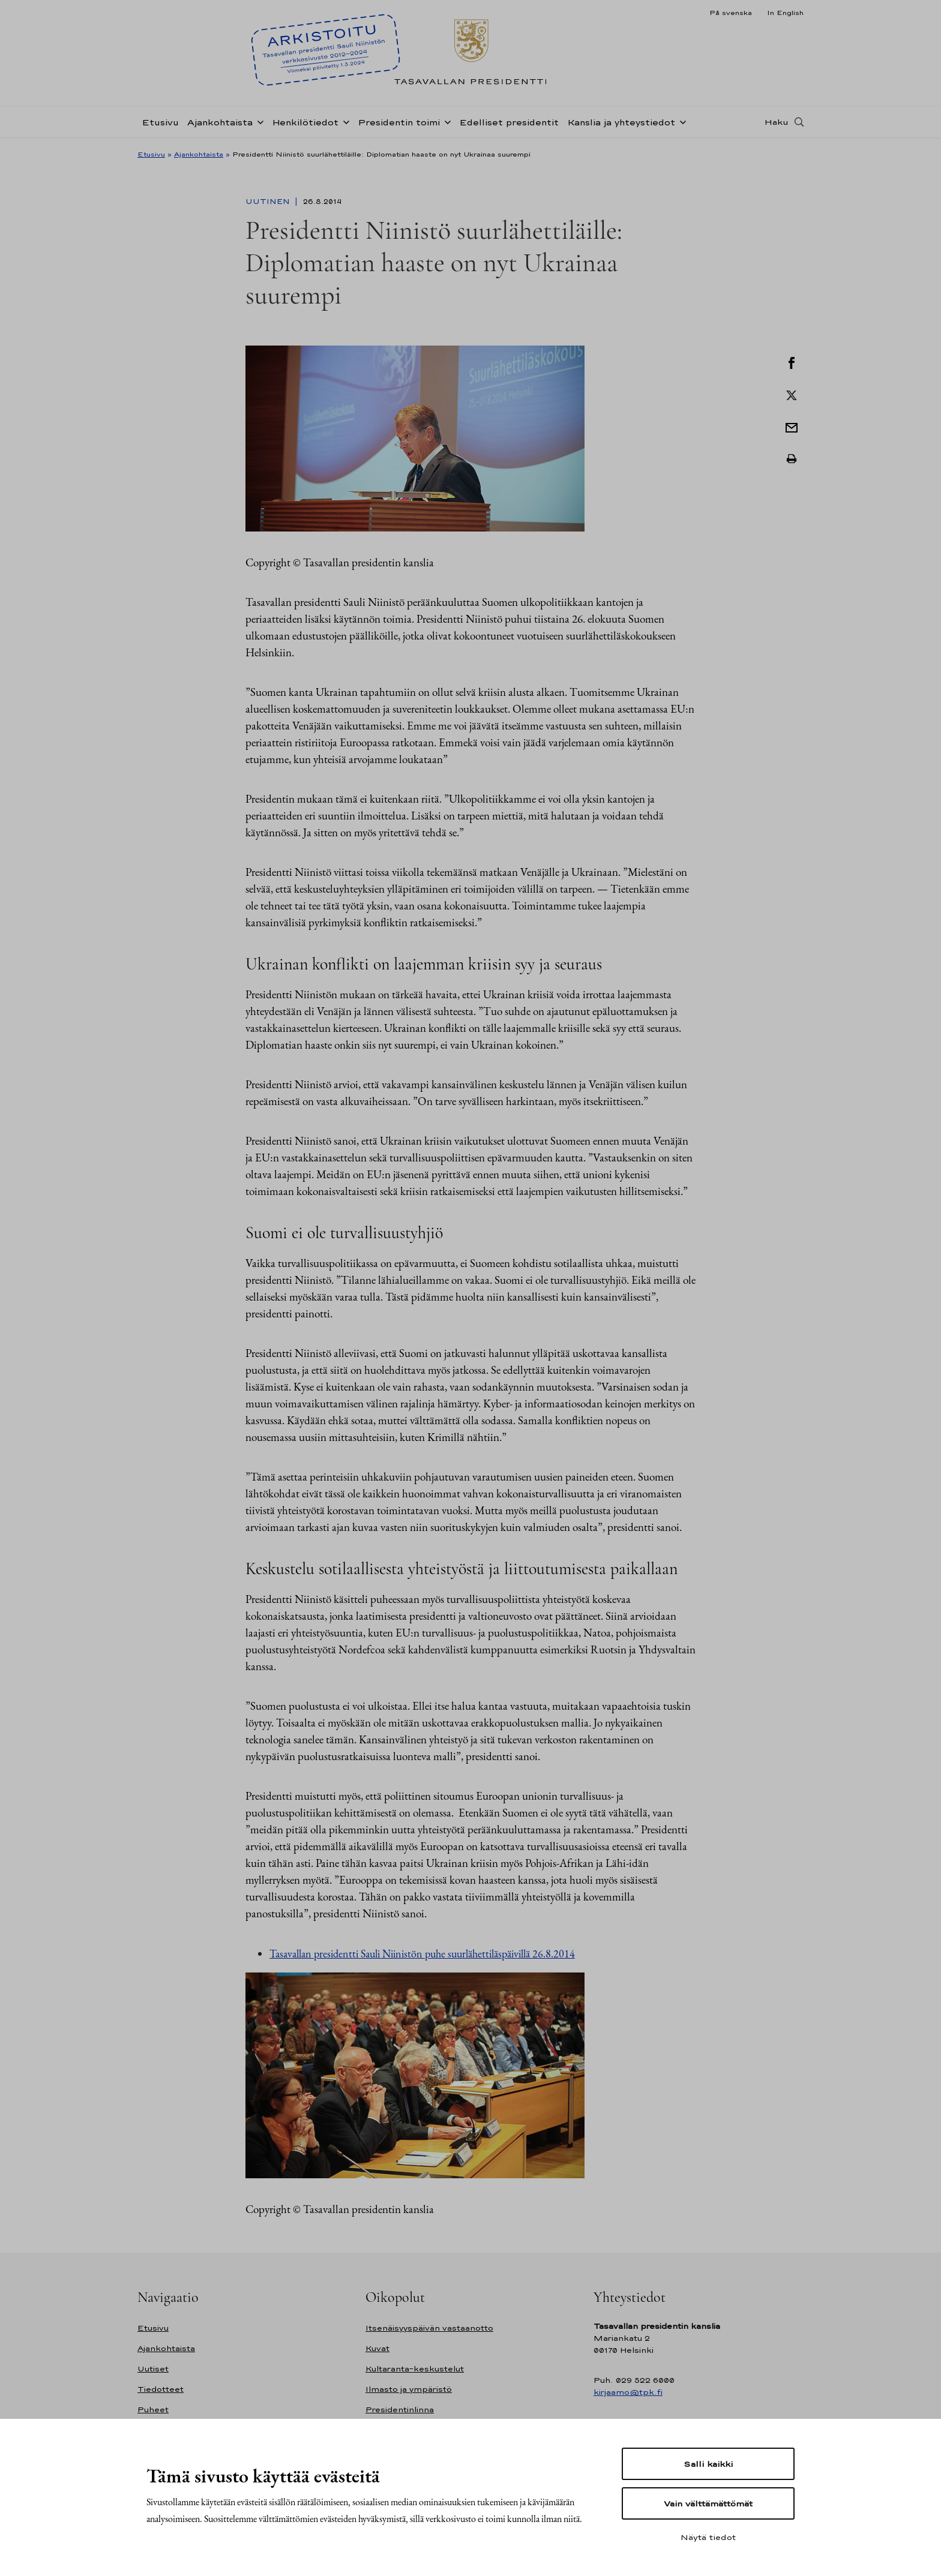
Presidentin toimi (399, 122)
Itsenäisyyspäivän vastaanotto (429, 2328)
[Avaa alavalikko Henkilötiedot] (343, 121)
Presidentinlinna (399, 2409)
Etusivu (160, 122)
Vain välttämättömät (708, 2503)
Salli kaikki (708, 2463)
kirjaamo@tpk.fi (628, 2392)
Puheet (153, 2409)
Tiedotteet (160, 2389)
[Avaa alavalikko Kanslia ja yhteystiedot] (680, 121)
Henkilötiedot (305, 122)
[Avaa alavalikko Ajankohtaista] (258, 121)
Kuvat (377, 2348)
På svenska (730, 12)
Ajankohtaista (220, 122)
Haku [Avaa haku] (777, 121)
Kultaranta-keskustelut (414, 2369)
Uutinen (268, 201)
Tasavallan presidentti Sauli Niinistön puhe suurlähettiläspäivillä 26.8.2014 (422, 1953)
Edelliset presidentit (509, 122)
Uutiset (153, 2369)
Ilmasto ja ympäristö (408, 2389)
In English (785, 12)
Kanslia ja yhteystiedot (621, 122)
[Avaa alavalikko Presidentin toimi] (445, 121)
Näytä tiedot (708, 2537)
